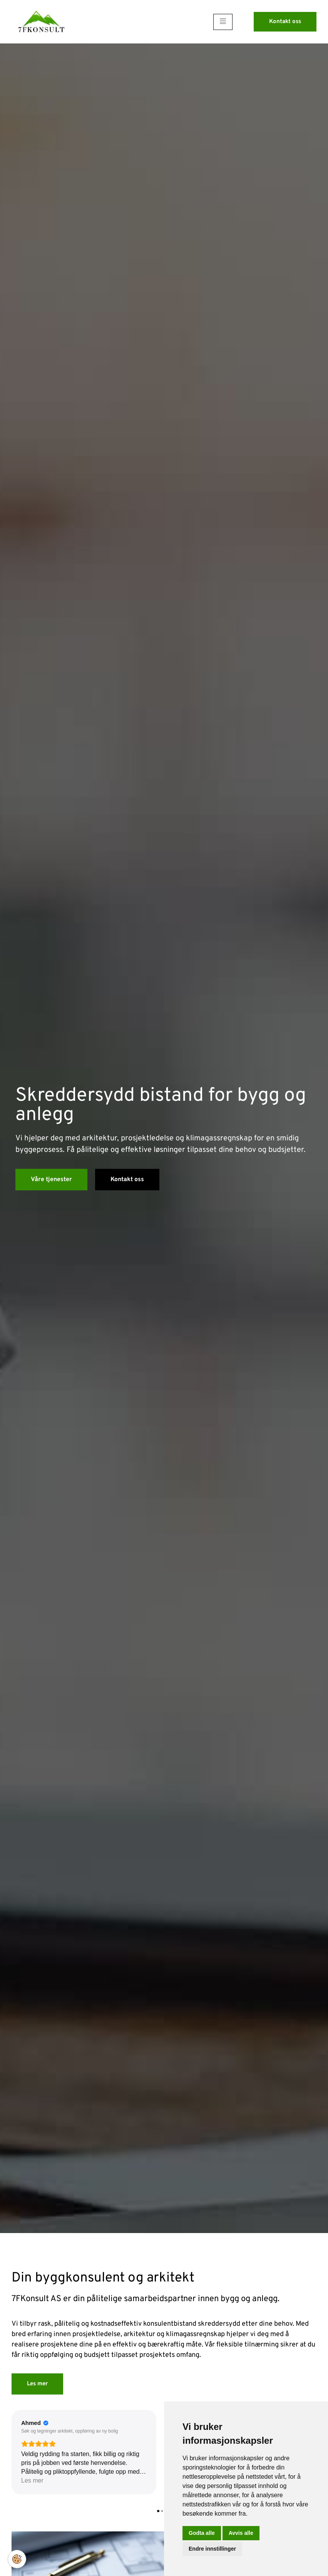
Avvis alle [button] (241, 2533)
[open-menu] (223, 22)
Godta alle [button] (202, 2533)
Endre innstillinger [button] (212, 2549)
